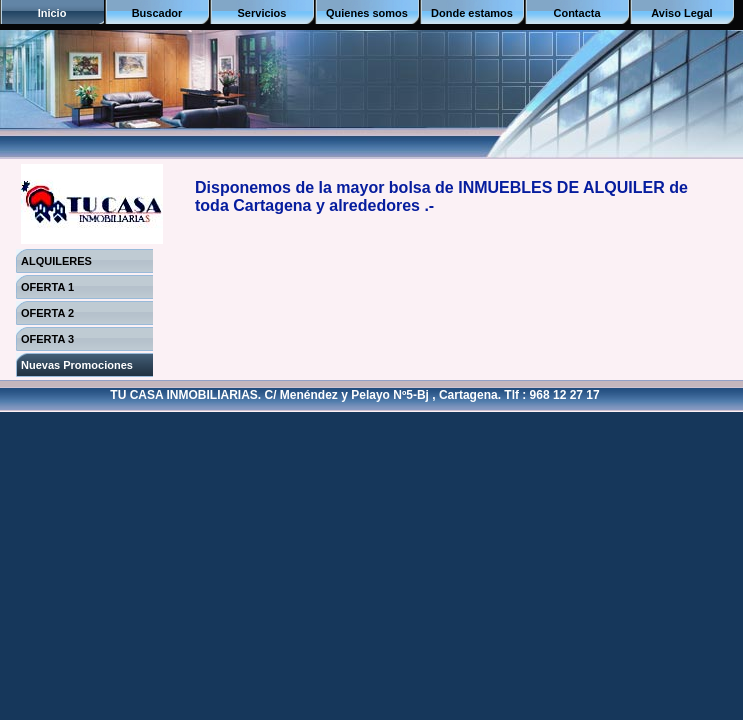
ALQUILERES (56, 261)
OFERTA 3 (47, 339)
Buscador (157, 13)
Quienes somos (367, 13)
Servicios (262, 13)
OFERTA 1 (47, 287)
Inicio (52, 13)
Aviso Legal (681, 13)
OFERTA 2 (47, 313)
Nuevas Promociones (77, 365)
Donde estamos (472, 13)
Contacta (576, 13)
